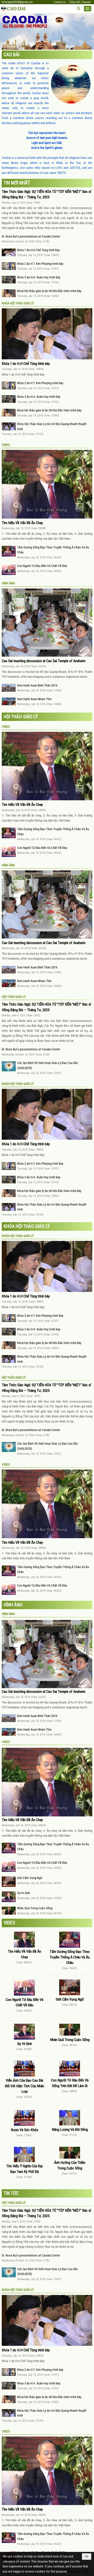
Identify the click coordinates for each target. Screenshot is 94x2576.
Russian (86, 2)
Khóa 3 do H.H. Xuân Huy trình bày (38, 277)
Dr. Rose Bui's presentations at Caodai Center (31, 236)
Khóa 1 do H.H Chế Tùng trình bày (38, 250)
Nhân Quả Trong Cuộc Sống (34, 1908)
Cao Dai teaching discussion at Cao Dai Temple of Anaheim (43, 661)
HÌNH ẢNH (8, 583)
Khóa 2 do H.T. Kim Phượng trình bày (40, 264)
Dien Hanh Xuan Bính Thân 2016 (37, 685)
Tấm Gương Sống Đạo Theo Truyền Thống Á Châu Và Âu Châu (70, 1957)
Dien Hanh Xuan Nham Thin (34, 699)
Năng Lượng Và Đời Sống (70, 2130)
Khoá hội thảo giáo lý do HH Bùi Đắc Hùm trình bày (49, 291)
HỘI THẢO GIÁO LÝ (14, 997)
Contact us (59, 2)
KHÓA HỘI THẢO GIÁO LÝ (18, 303)
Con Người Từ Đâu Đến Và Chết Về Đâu (42, 566)
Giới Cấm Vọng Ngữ (29, 1878)
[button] (87, 9)
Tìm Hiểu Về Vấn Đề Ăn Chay (22, 523)
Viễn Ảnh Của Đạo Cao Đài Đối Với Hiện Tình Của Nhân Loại (24, 2086)
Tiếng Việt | (75, 2)
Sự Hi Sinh (23, 1893)
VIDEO (6, 445)
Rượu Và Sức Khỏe (24, 2130)
